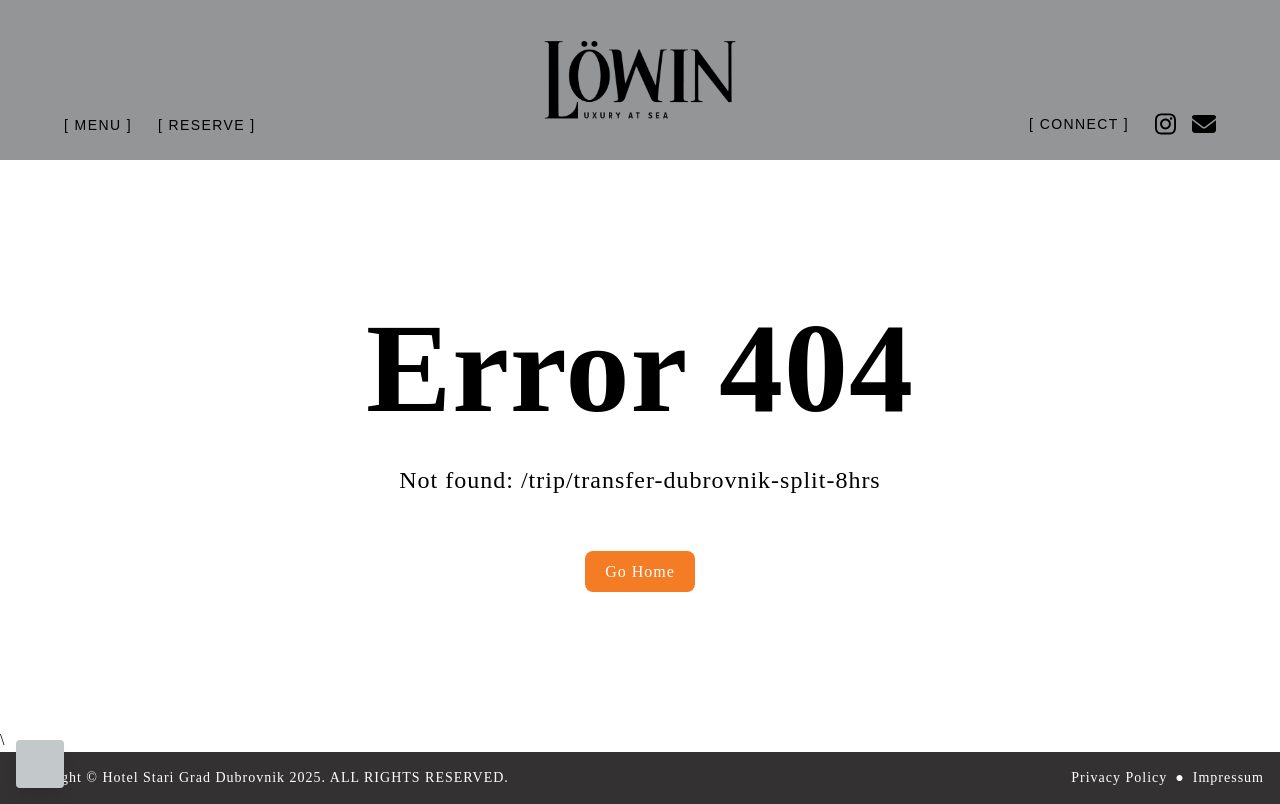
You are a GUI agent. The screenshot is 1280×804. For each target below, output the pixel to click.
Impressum (1228, 777)
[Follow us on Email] (1204, 124)
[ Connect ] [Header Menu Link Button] (1079, 124)
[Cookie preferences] (40, 764)
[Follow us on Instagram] (1165, 124)
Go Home (640, 571)
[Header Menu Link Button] (98, 125)
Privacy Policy (1119, 777)
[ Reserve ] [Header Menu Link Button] (207, 125)
